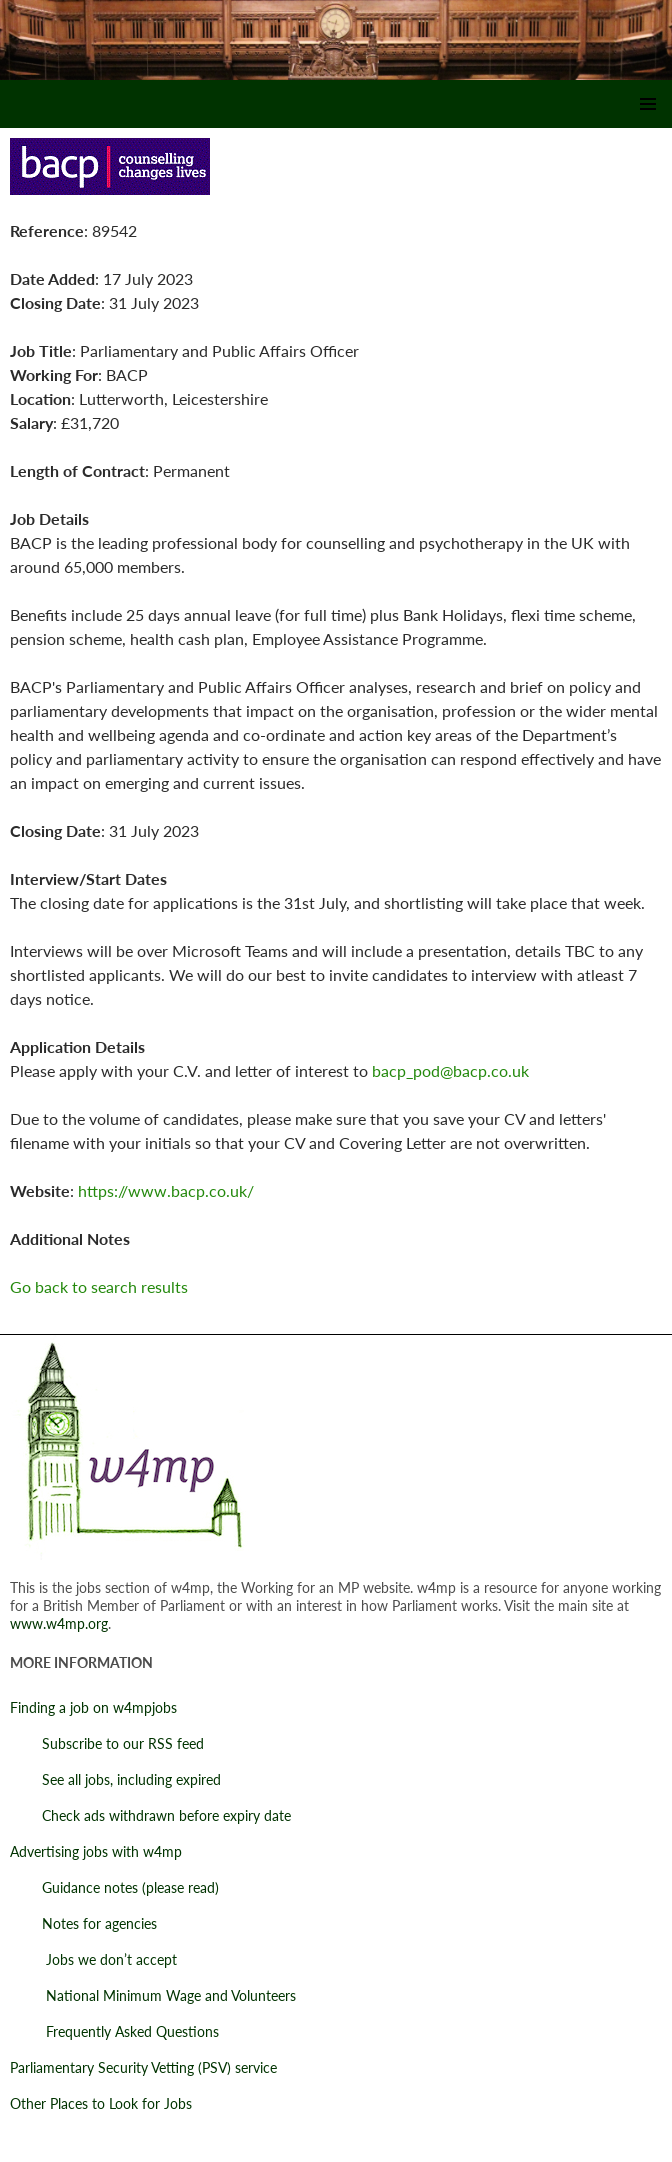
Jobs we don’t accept (93, 1959)
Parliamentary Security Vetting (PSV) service (143, 2067)
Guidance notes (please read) (114, 1887)
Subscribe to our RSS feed (107, 1743)
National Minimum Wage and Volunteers (153, 1995)
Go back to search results (99, 1286)
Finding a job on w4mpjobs (93, 1707)
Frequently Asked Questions (114, 2031)
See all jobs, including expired (115, 1779)
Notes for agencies (83, 1923)
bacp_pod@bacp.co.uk (450, 1070)
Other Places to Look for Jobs (101, 2103)
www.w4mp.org (59, 1623)
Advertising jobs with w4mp (96, 1851)
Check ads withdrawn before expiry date (150, 1815)
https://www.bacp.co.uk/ (166, 1190)
